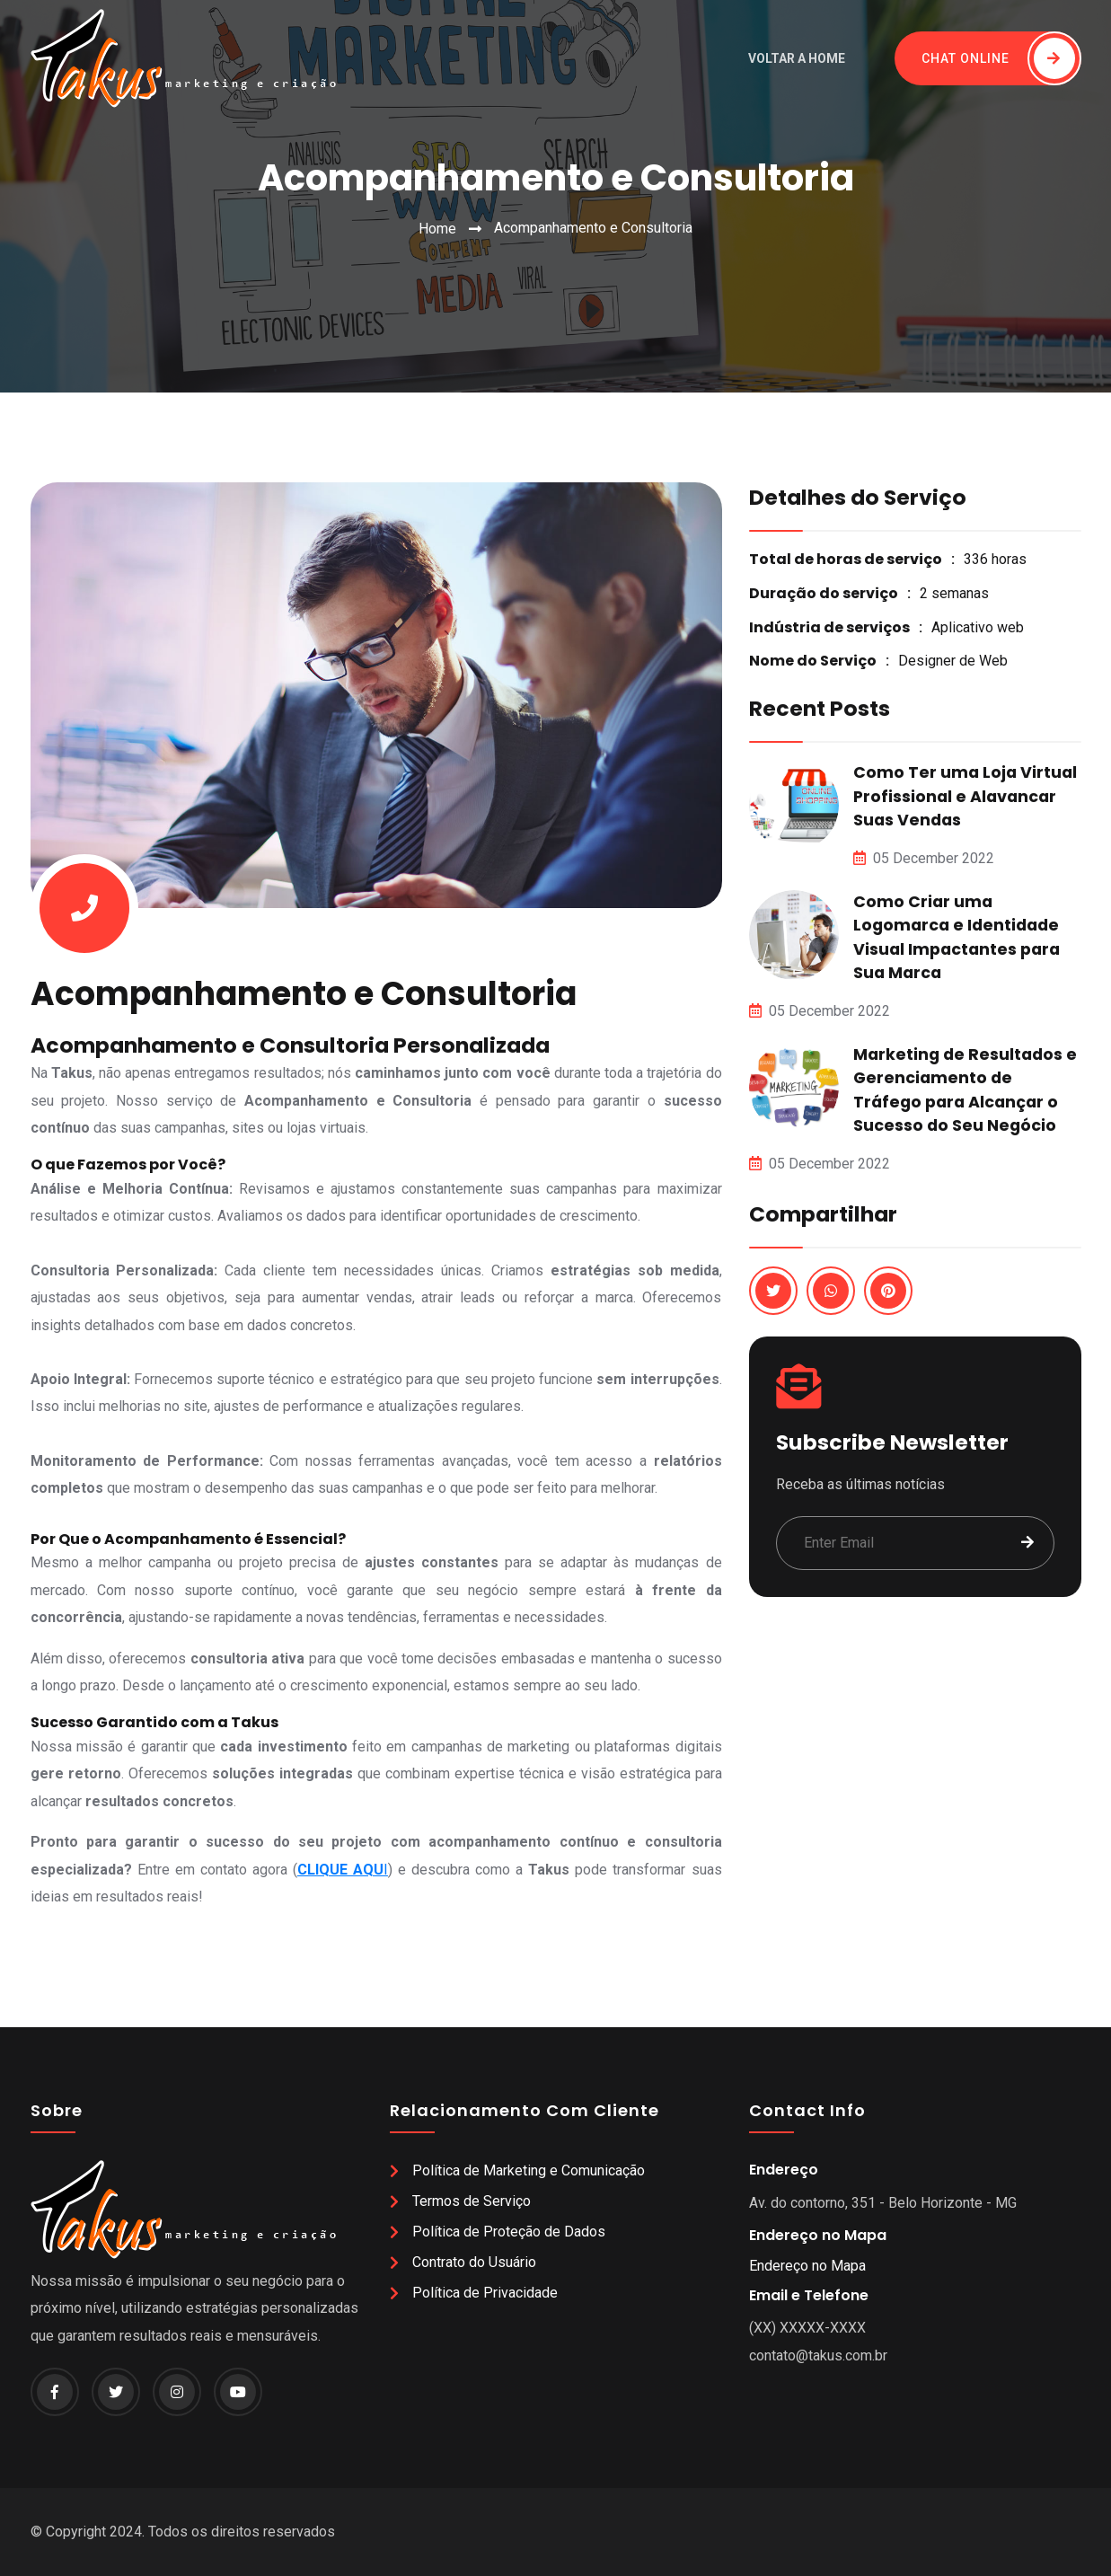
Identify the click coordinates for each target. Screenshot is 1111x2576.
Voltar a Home (796, 58)
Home (437, 228)
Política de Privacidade (485, 2292)
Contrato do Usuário (474, 2262)
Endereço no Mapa (807, 2265)
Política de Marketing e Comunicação (528, 2170)
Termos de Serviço (471, 2201)
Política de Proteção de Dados (508, 2231)
